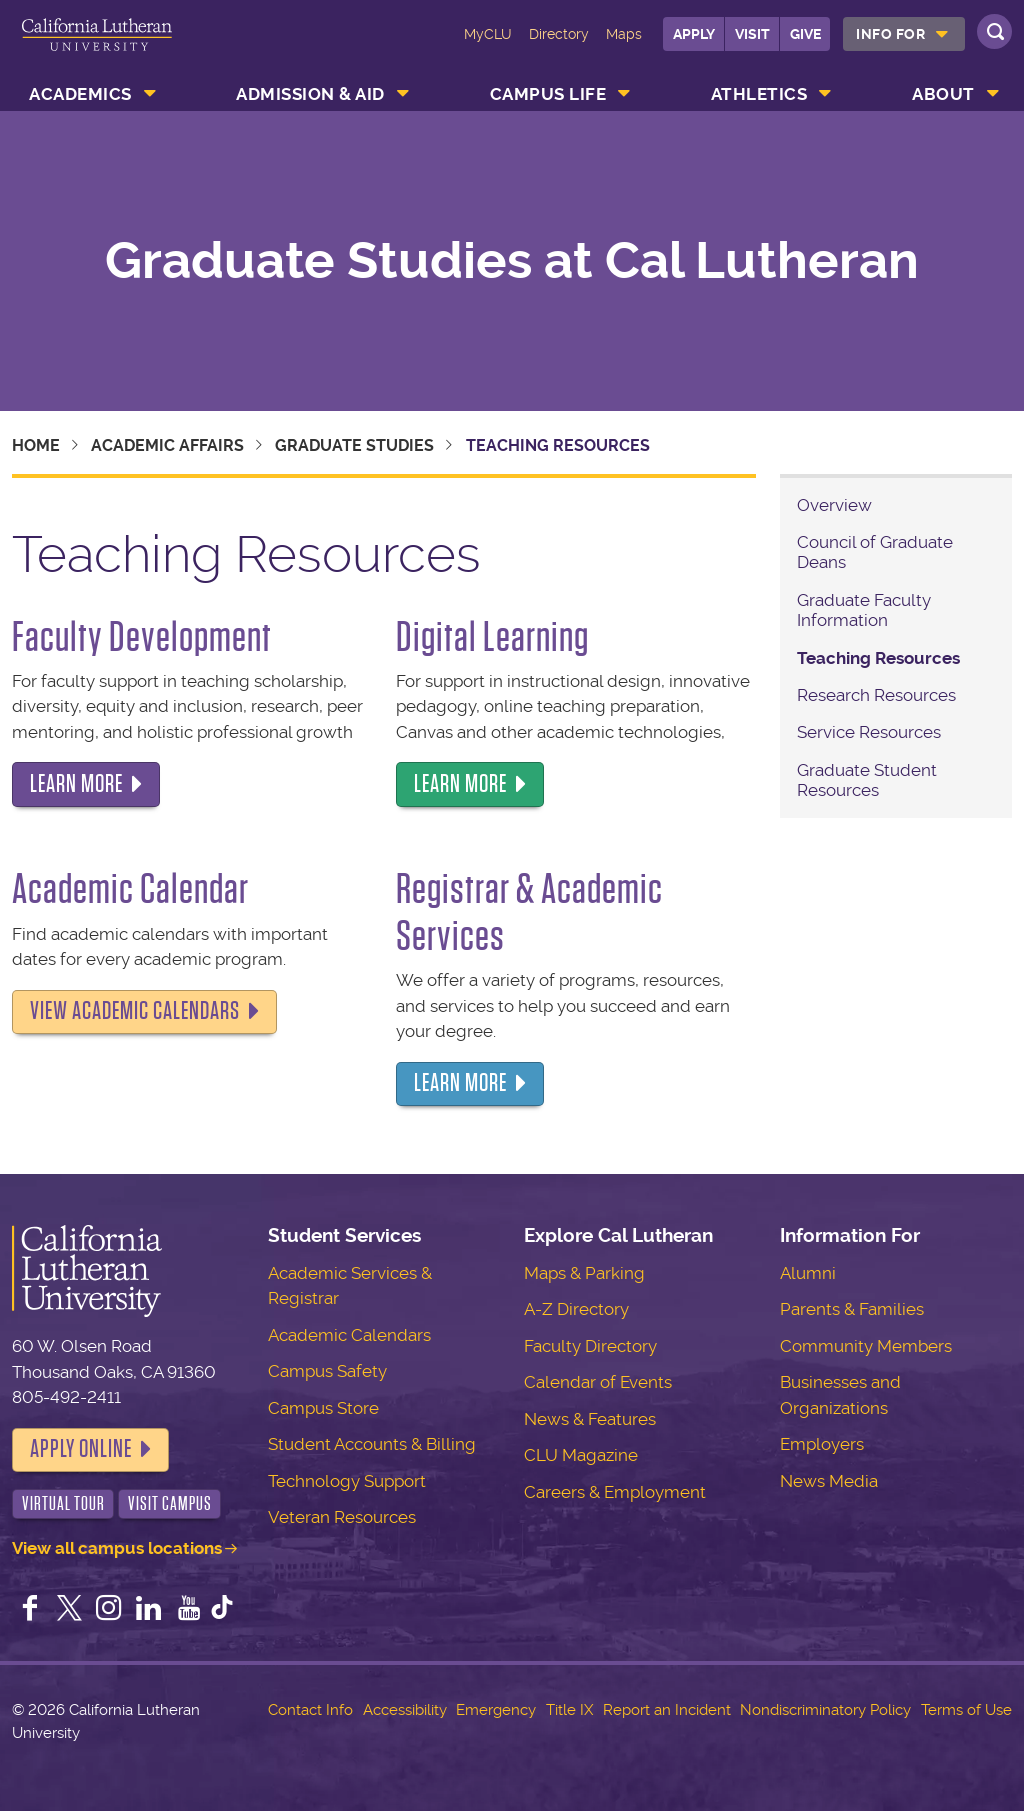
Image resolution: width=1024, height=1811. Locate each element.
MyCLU (488, 34)
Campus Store (323, 1408)
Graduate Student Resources (867, 780)
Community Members (866, 1346)
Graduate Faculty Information (864, 610)
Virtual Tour (63, 1503)
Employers (822, 1444)
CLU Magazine (581, 1455)
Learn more (76, 784)
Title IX (569, 1710)
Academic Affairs (167, 445)
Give (805, 34)
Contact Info (310, 1710)
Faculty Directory (590, 1346)
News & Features (590, 1419)
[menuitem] (904, 34)
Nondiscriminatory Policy (825, 1710)
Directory (559, 34)
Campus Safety (327, 1371)
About (943, 94)
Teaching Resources (878, 658)
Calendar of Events (598, 1382)
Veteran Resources (342, 1517)
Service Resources (869, 732)
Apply (694, 34)
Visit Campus (170, 1503)
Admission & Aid (310, 94)
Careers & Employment (615, 1492)
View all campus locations (117, 1548)
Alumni (808, 1273)
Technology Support (347, 1481)
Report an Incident (667, 1710)
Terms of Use (966, 1710)
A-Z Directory (576, 1309)
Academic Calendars (349, 1335)
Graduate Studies (354, 445)
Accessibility (405, 1710)
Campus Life (548, 94)
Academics (80, 94)
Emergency (496, 1710)
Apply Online (81, 1449)
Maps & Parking (584, 1273)
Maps (624, 34)
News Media (829, 1481)
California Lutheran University (97, 48)
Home (36, 445)
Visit (752, 34)
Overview (834, 505)
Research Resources (876, 695)
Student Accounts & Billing (372, 1444)
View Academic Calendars (135, 1011)
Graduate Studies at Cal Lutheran (512, 261)
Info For (890, 34)
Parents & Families (852, 1309)
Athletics (759, 94)
